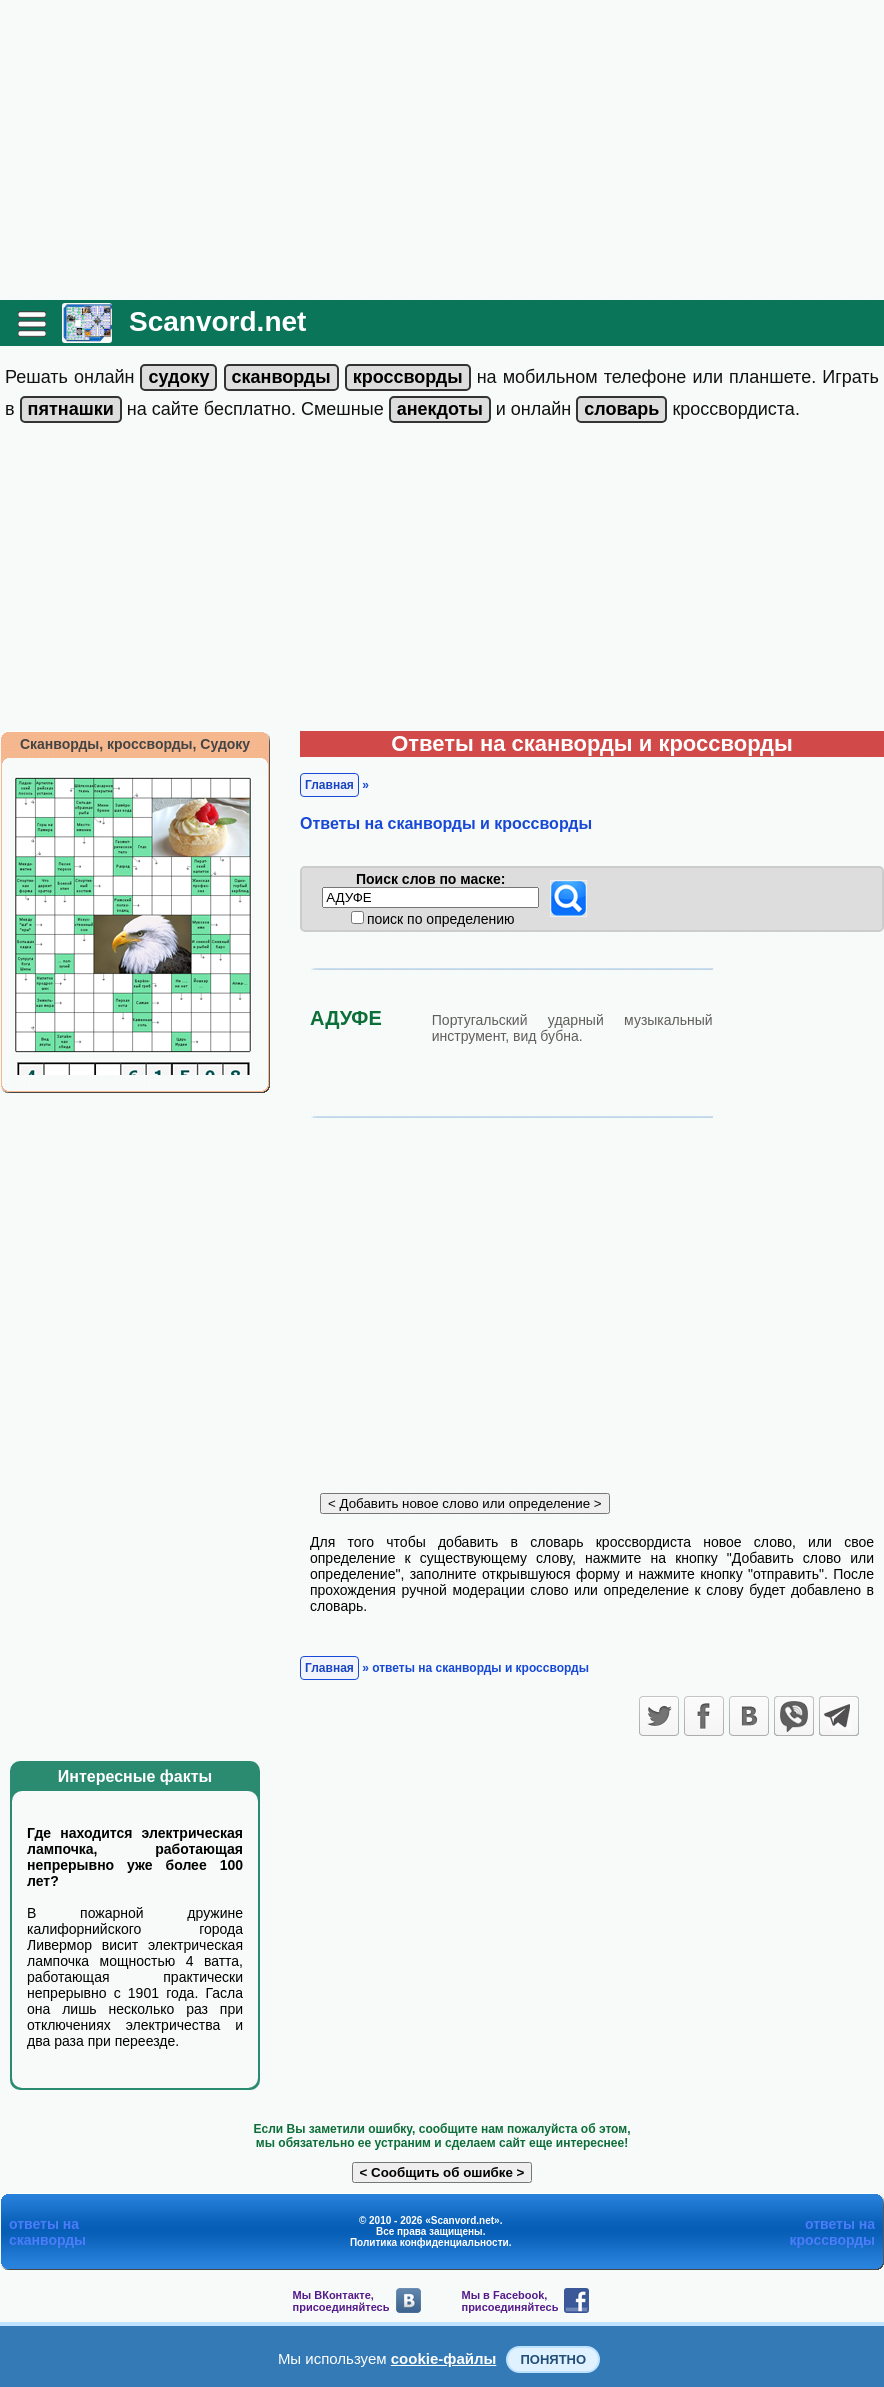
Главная (329, 785)
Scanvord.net (217, 321)
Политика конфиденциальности (429, 2242)
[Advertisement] (442, 150)
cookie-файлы (444, 2358)
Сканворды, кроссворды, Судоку (135, 744)
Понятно (553, 2359)
